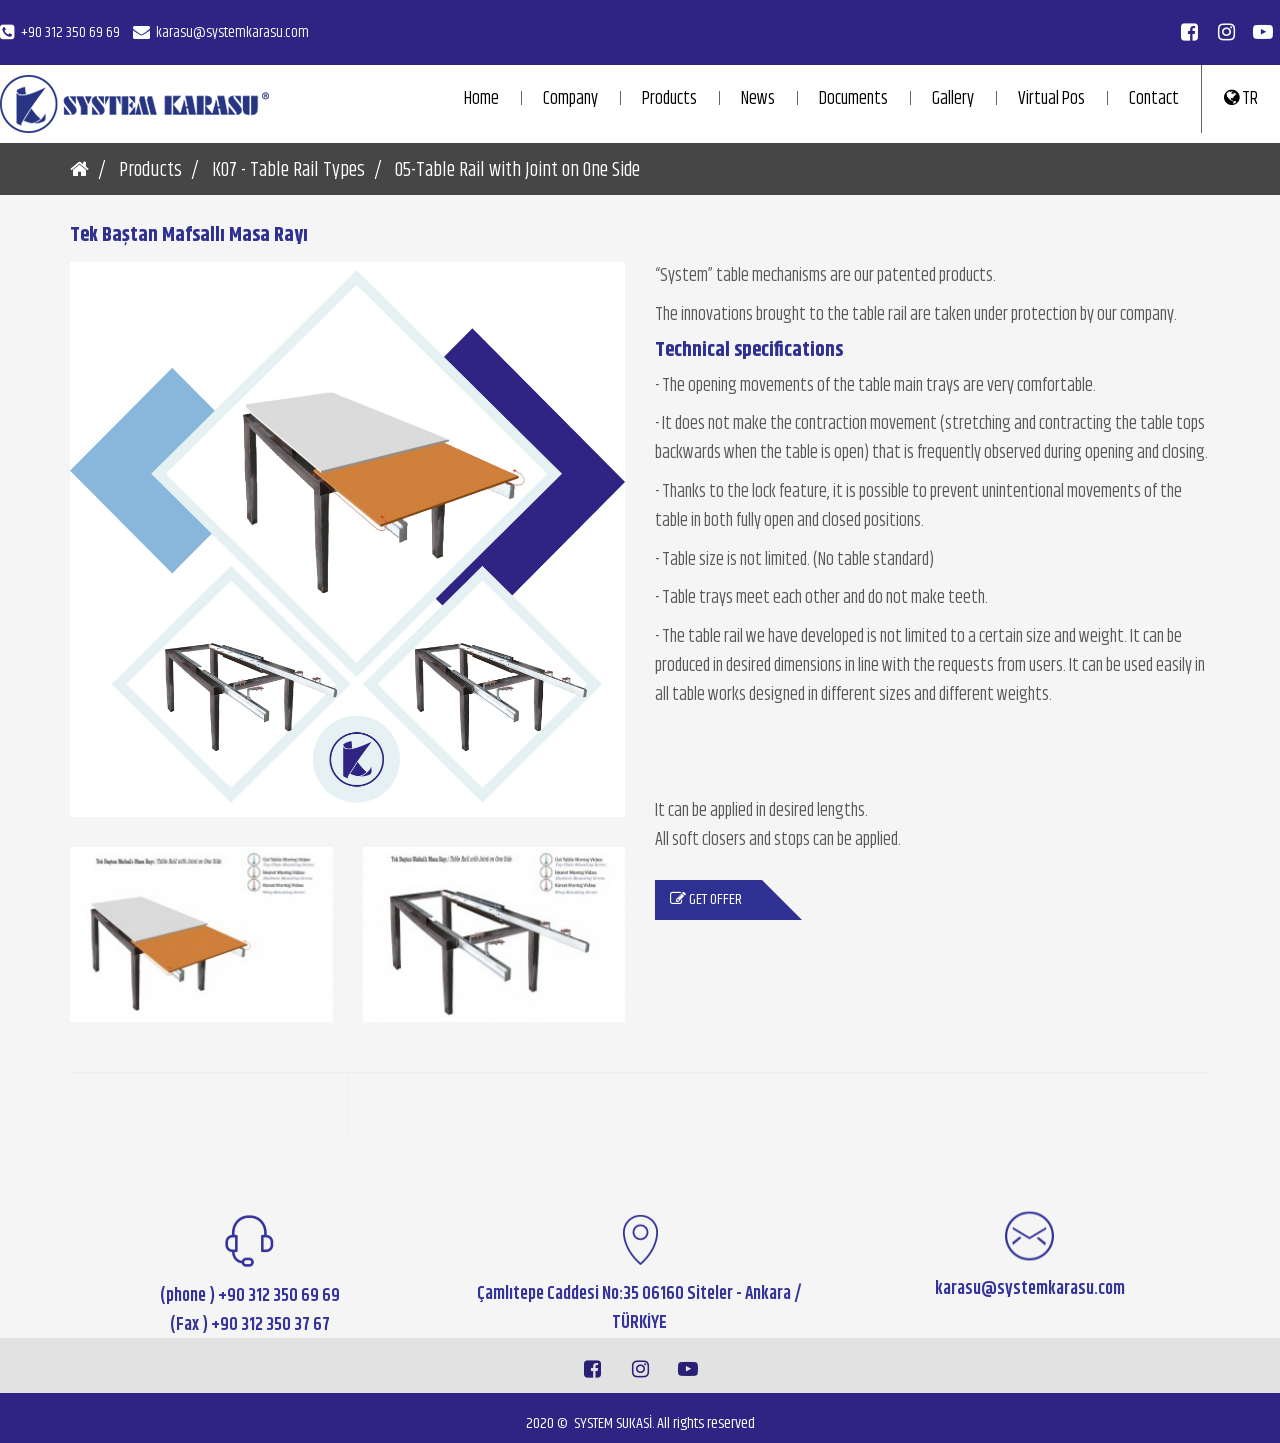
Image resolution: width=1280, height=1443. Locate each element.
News (758, 99)
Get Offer (706, 908)
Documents (853, 99)
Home (481, 99)
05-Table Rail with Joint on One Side (517, 171)
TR (1241, 99)
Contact (1154, 99)
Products (669, 99)
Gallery (953, 99)
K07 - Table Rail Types (288, 171)
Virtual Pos (1051, 99)
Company (570, 99)
